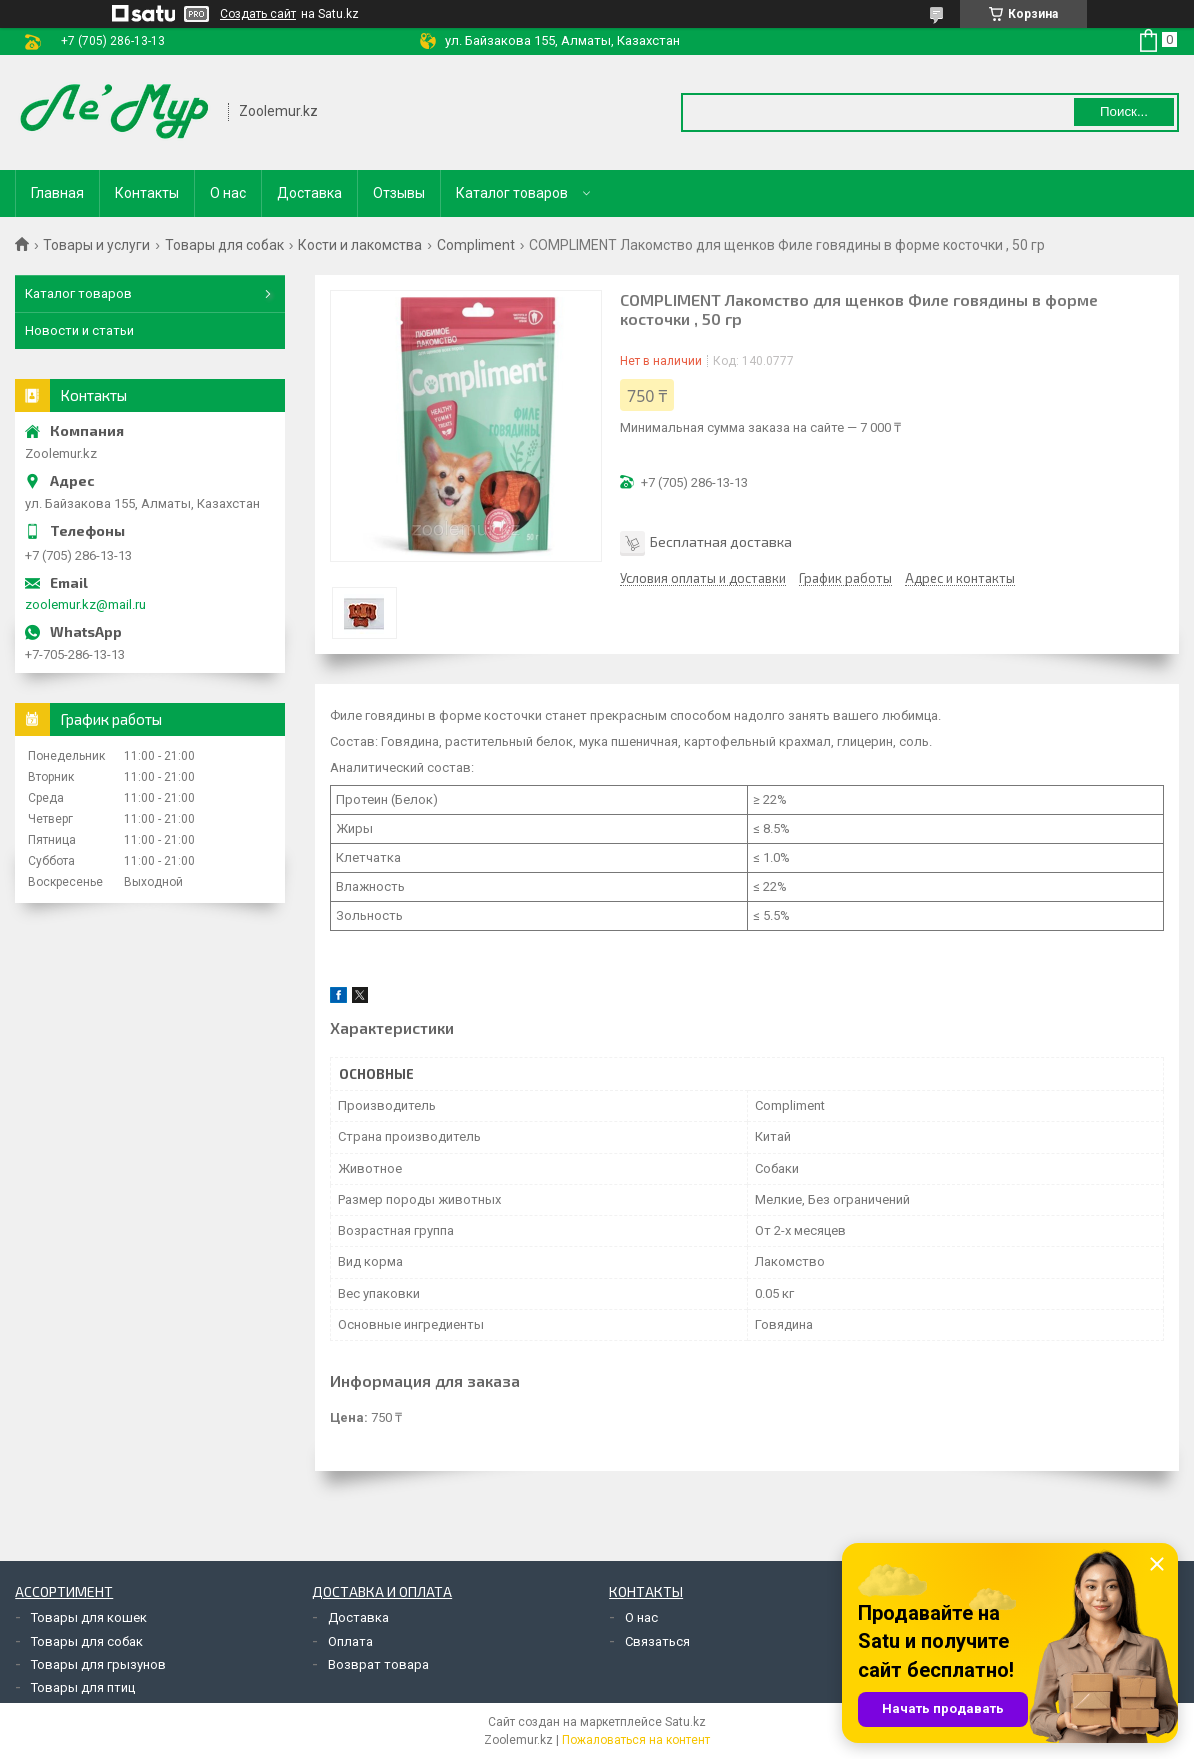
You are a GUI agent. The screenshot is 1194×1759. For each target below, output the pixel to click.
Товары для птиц (83, 1687)
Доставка (309, 193)
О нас (228, 193)
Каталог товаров (512, 193)
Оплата (350, 1641)
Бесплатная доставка (721, 541)
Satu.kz (685, 1722)
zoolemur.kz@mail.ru (85, 604)
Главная (57, 193)
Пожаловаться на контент (636, 1740)
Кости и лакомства (360, 245)
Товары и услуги (96, 245)
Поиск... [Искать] (1124, 111)
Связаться (657, 1641)
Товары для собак (224, 245)
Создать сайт (258, 14)
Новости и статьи (79, 330)
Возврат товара (378, 1664)
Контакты (147, 193)
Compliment (476, 245)
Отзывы (399, 193)
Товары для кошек (89, 1617)
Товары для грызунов (98, 1664)
